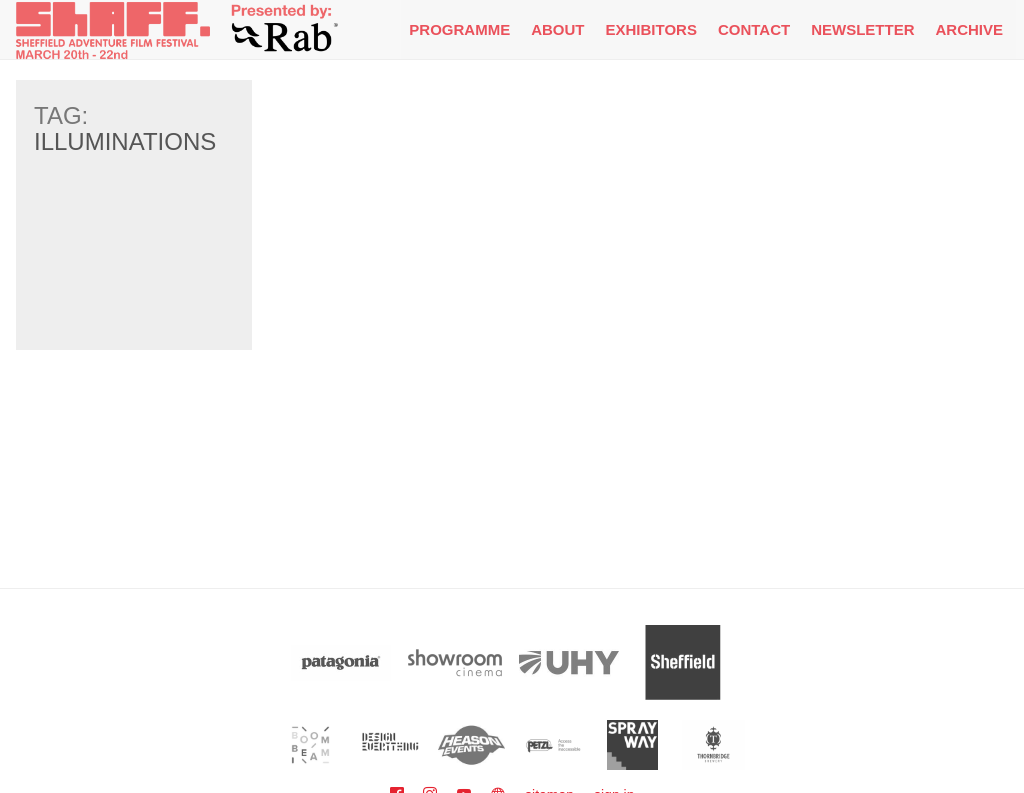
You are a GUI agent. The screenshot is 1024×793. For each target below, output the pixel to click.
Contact (754, 29)
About (557, 29)
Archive (969, 29)
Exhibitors (651, 29)
